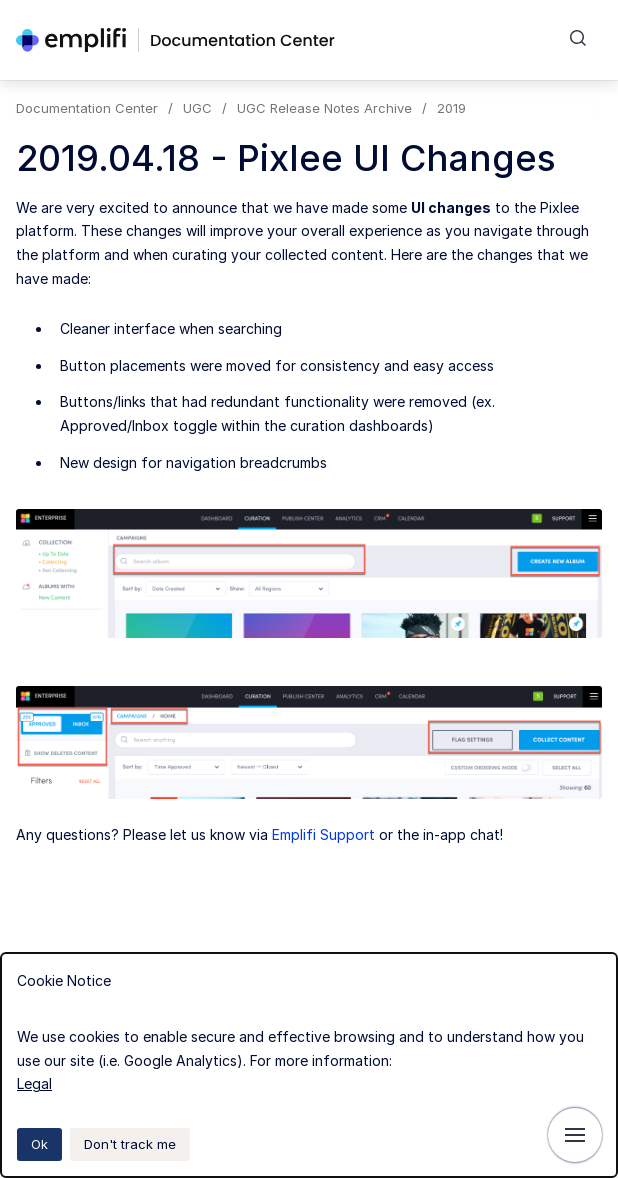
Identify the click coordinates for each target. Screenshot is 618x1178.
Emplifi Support (323, 834)
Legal (34, 1083)
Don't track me (130, 1144)
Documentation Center (87, 108)
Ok (39, 1144)
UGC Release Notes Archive (324, 108)
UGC (197, 108)
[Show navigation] (575, 1135)
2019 (451, 108)
